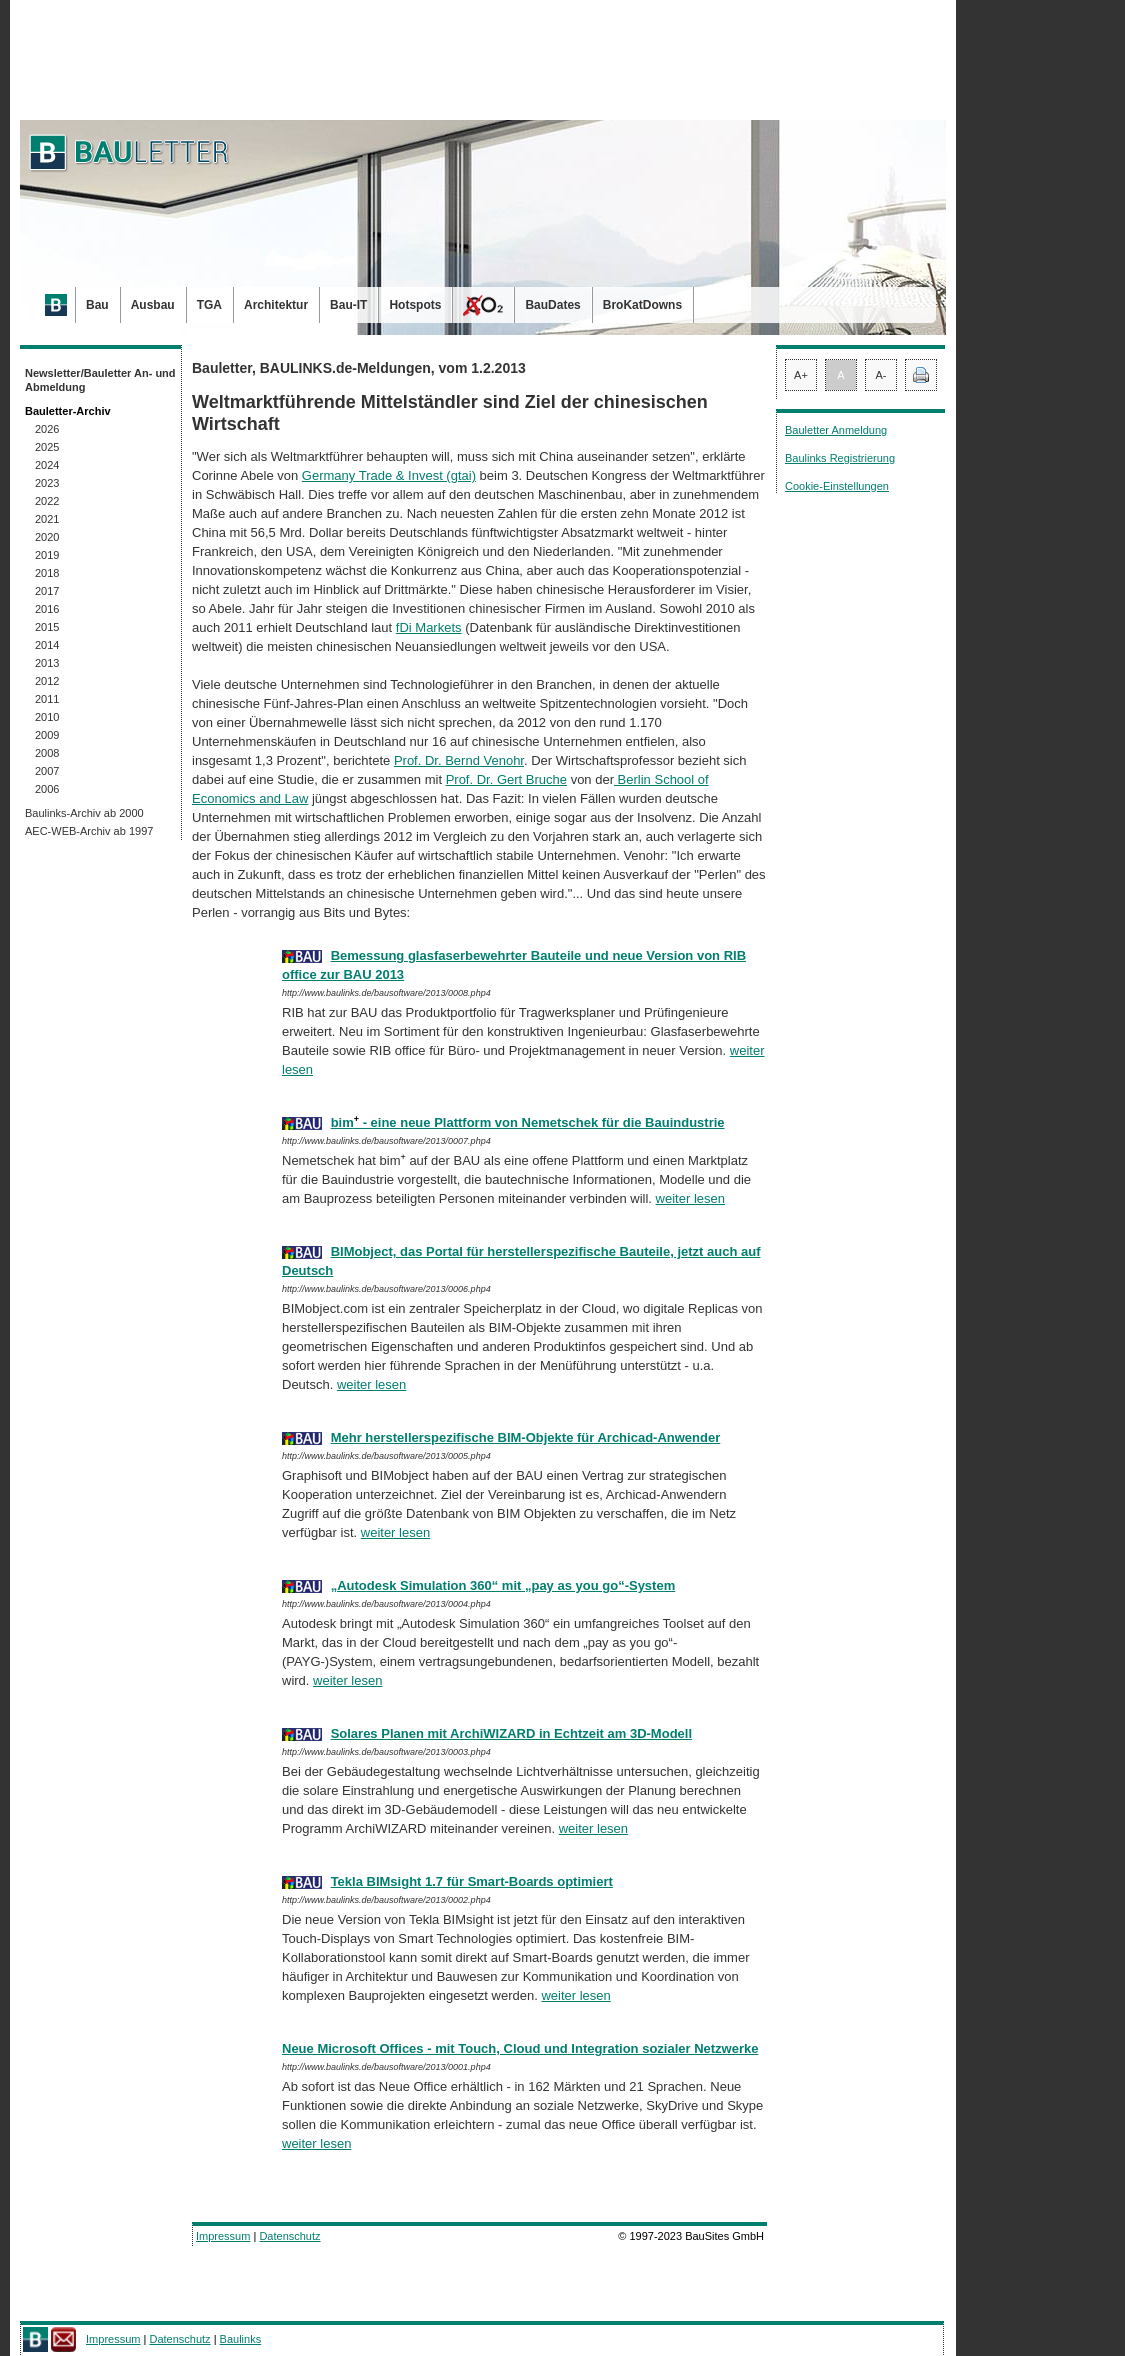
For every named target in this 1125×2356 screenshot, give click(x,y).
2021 (47, 519)
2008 (47, 753)
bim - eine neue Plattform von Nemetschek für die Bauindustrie (528, 1122)
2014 (47, 645)
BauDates (552, 305)
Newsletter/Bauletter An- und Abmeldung (100, 380)
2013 (47, 663)
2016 (47, 609)
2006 (47, 789)
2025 (47, 447)
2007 (47, 771)
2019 (47, 555)
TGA (209, 305)
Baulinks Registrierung (840, 458)
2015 (47, 627)
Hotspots (415, 305)
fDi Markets (429, 627)
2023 (47, 483)
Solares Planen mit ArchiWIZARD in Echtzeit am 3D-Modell (511, 1733)
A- (881, 375)
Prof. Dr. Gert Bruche (506, 779)
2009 (47, 735)
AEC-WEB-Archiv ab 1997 (89, 831)
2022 (47, 501)
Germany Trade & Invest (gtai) (389, 475)
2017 (47, 591)
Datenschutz (289, 2236)
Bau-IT (348, 305)
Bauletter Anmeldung (836, 430)
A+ (801, 375)
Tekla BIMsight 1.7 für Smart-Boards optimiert (472, 1881)
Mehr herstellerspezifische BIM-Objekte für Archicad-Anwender (526, 1437)
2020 (47, 537)
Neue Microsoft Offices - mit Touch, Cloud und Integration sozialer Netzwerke (520, 2048)
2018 (47, 573)
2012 (47, 681)
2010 (47, 717)
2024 (47, 465)
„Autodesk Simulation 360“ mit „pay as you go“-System (503, 1585)
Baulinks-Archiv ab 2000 (84, 813)
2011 (47, 699)
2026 (47, 429)
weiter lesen (690, 1198)
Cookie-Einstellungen (837, 486)
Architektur (276, 305)
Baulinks (241, 2339)
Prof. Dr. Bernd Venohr (459, 760)
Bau (97, 305)
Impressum (223, 2236)
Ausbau (153, 305)
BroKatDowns (642, 305)
